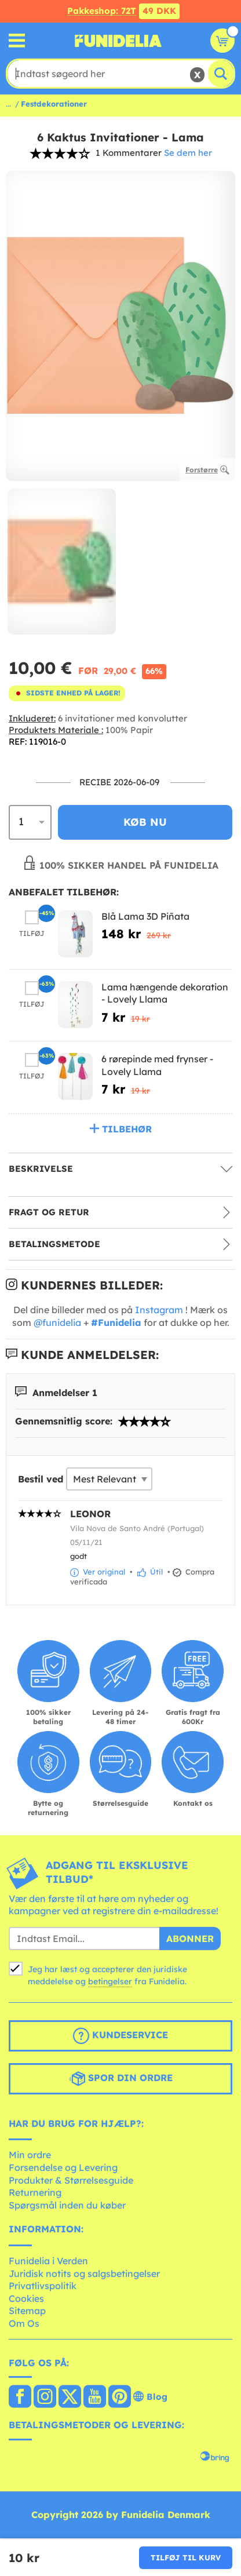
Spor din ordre (121, 2079)
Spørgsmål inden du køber (67, 2205)
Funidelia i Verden (48, 2261)
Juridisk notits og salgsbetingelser (84, 2273)
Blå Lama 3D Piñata (145, 916)
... (8, 103)
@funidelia (57, 1322)
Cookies (26, 2298)
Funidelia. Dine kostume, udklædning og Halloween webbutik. (118, 40)
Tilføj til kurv (186, 2557)
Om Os (24, 2323)
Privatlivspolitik (42, 2285)
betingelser (110, 1981)
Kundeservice (120, 2036)
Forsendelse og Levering (63, 2167)
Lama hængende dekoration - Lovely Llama (164, 993)
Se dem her (188, 152)
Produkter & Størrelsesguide (71, 2180)
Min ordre (30, 2154)
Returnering (35, 2192)
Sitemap (27, 2310)
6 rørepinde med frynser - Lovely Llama (157, 1065)
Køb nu (145, 822)
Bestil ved (40, 1479)
